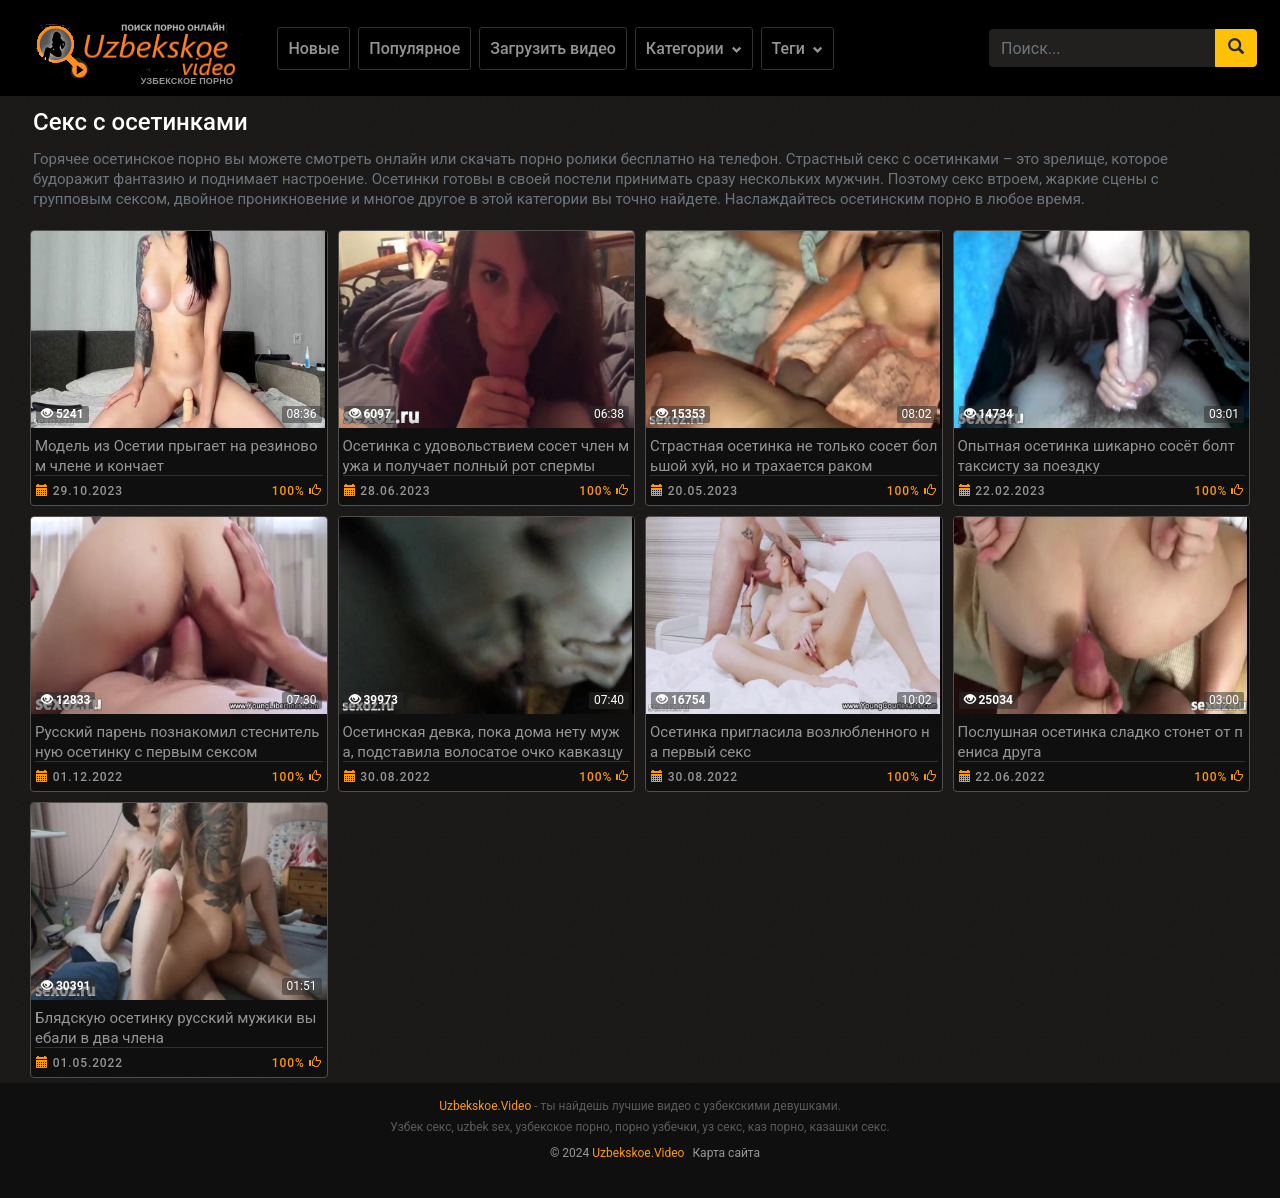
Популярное (414, 48)
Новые (313, 48)
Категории (694, 48)
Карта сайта (726, 1153)
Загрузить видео (553, 48)
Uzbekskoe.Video (485, 1106)
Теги (797, 48)
